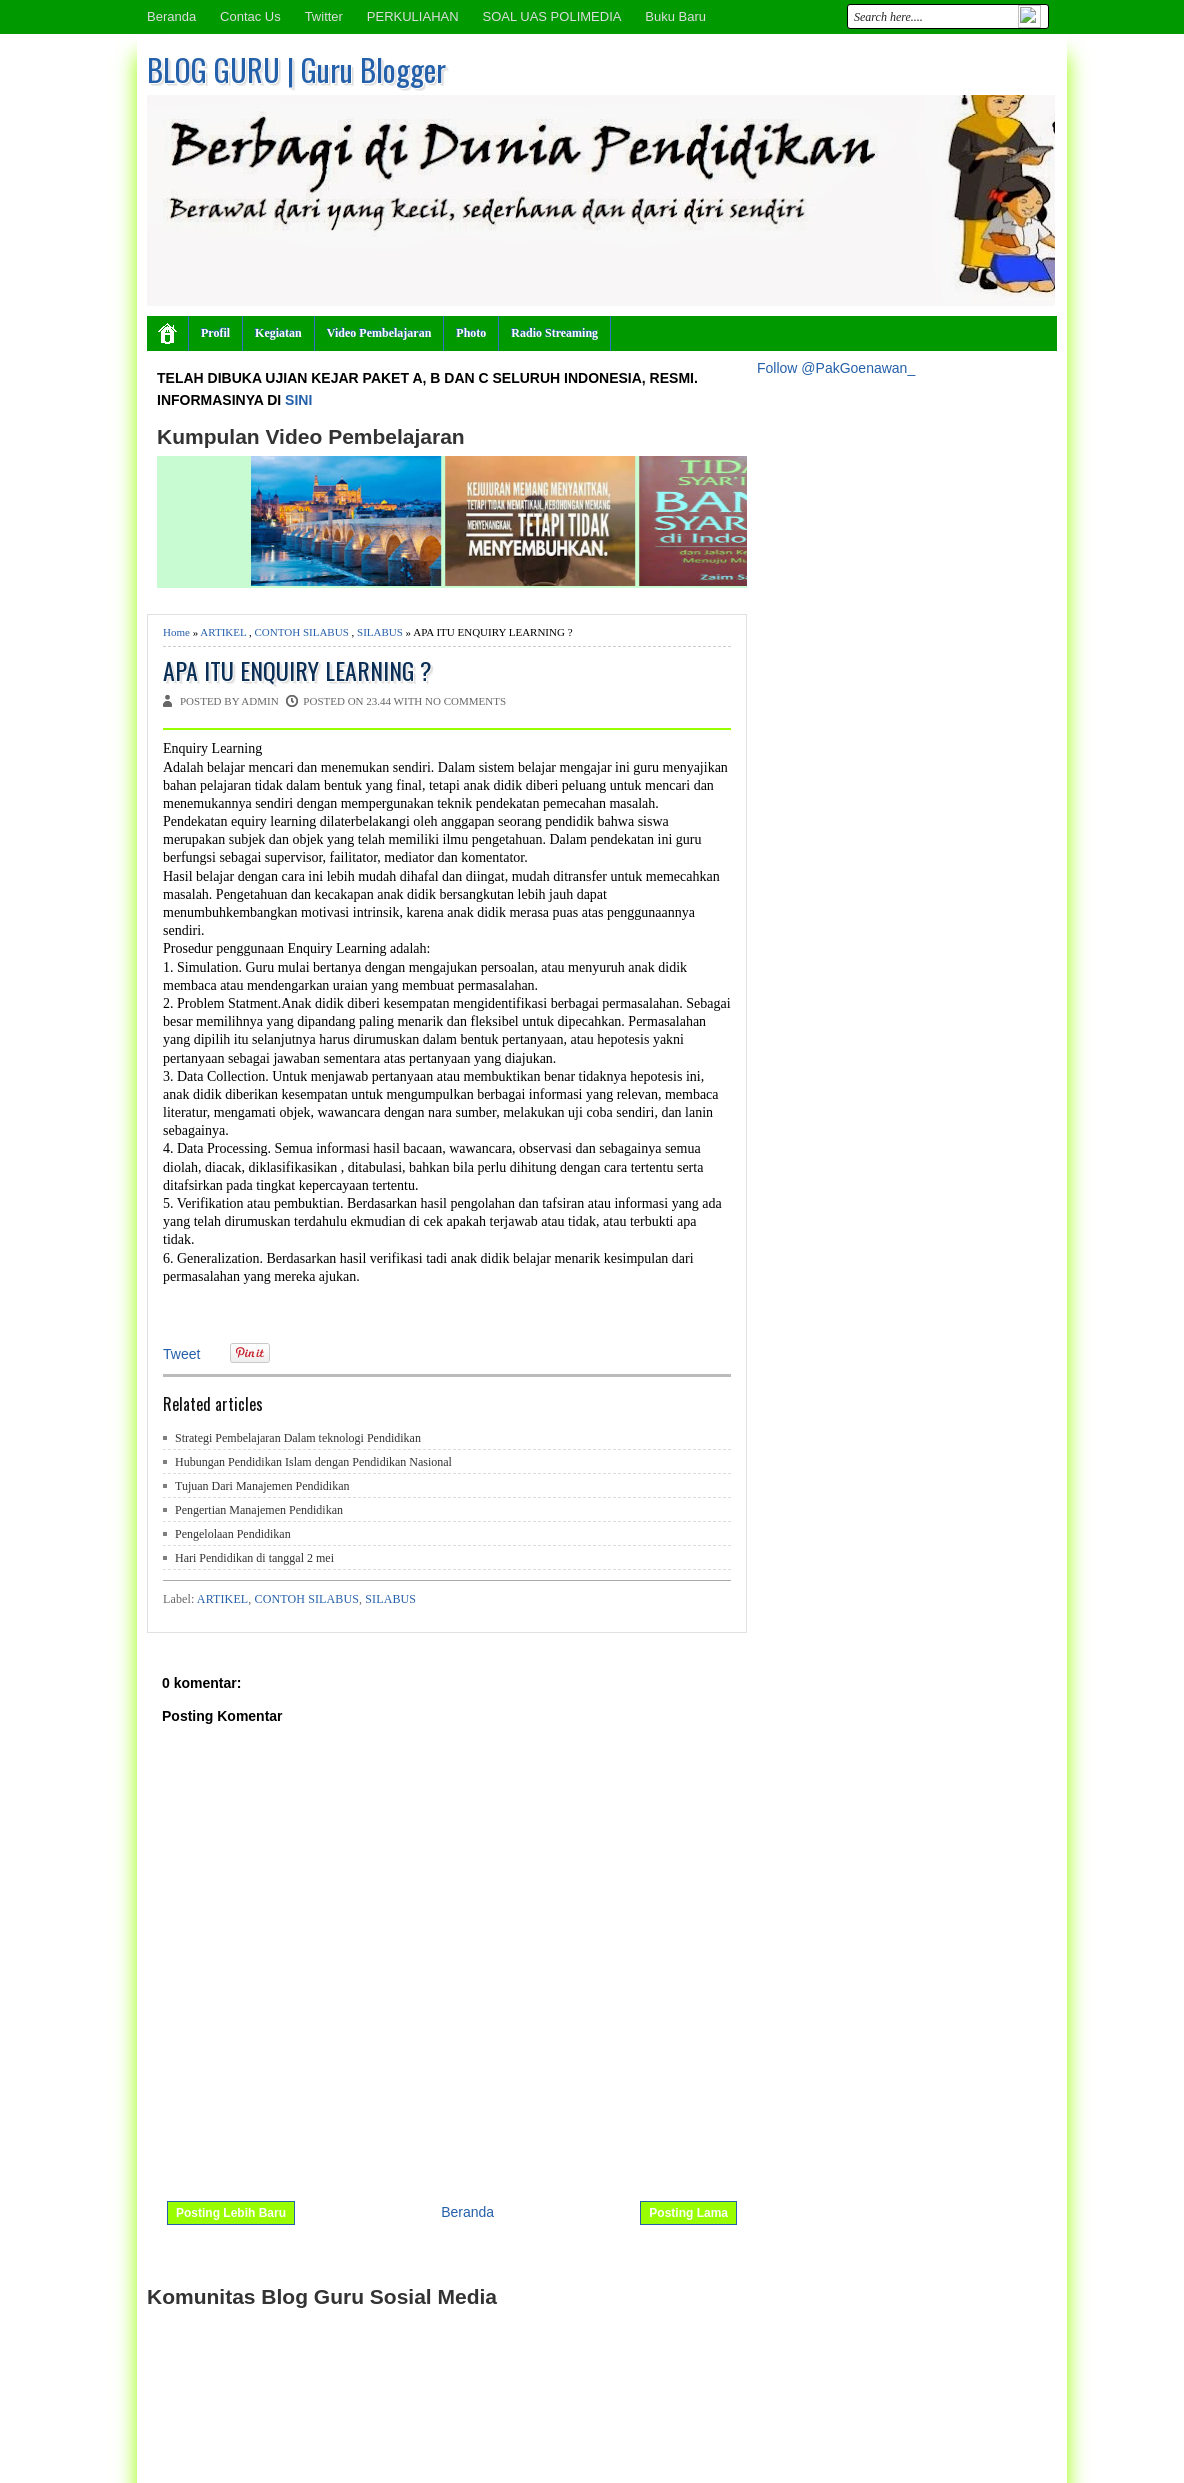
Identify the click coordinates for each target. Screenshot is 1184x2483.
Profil (215, 333)
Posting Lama (688, 2213)
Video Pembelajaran (379, 333)
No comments (465, 701)
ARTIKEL (223, 632)
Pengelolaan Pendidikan (233, 1534)
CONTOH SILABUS (302, 632)
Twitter (324, 16)
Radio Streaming (554, 333)
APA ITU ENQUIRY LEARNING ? (297, 670)
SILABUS (380, 632)
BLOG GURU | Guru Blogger (296, 69)
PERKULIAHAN (413, 16)
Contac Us (250, 16)
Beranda (171, 16)
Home (176, 632)
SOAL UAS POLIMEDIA (551, 16)
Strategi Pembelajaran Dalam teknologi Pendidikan (298, 1438)
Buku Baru (675, 16)
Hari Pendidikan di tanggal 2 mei (254, 1558)
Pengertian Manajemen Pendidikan (259, 1510)
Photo (471, 333)
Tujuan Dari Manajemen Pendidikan (262, 1486)
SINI (298, 400)
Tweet (181, 1354)
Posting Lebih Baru (231, 2213)
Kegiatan (278, 333)
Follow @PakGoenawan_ (836, 368)
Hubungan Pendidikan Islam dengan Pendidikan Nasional (313, 1462)
